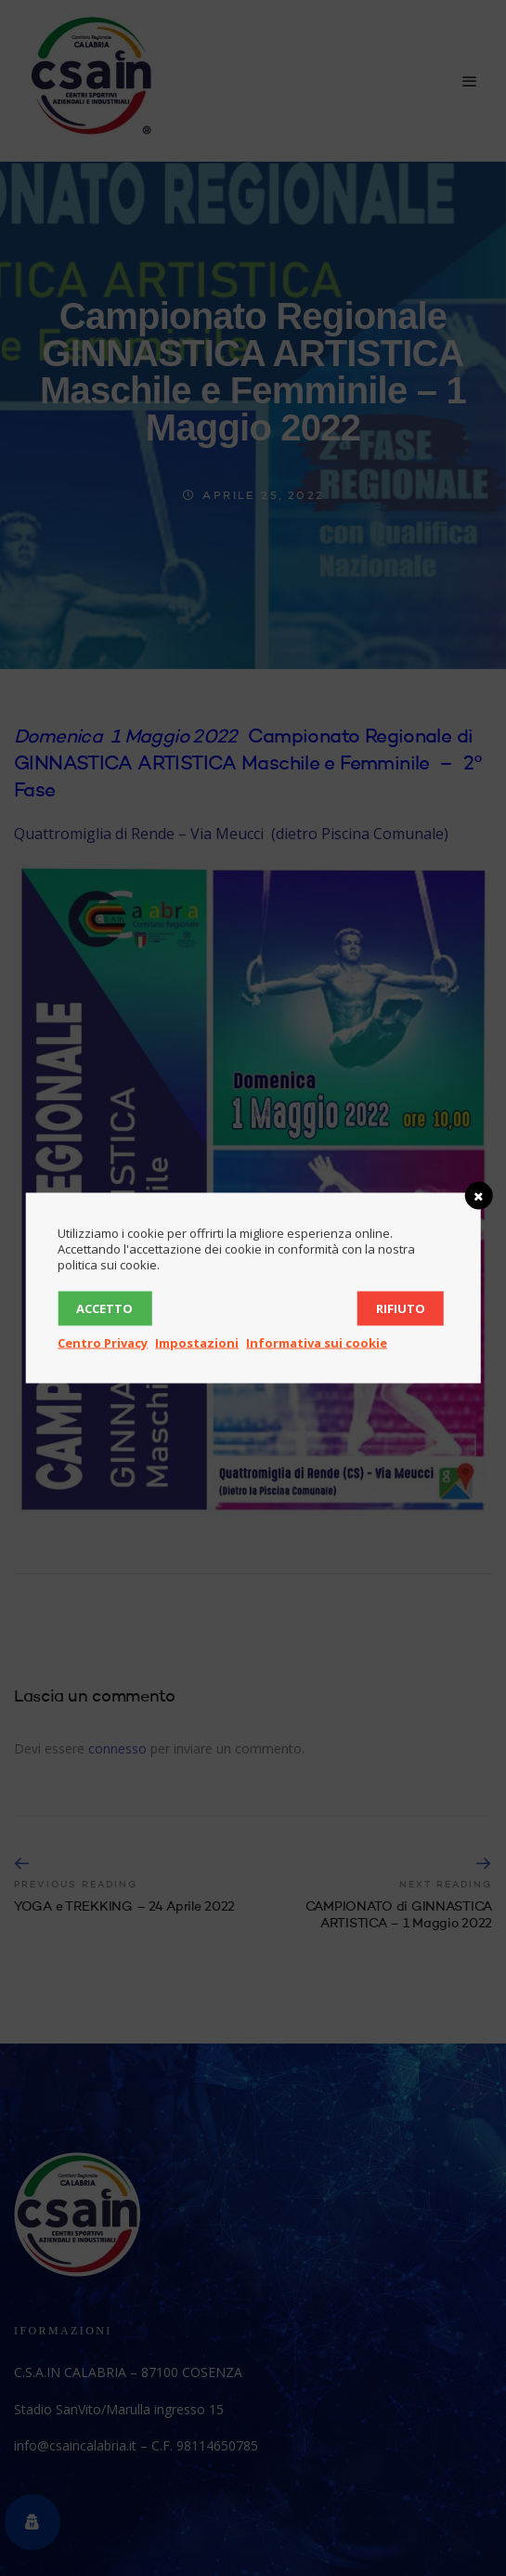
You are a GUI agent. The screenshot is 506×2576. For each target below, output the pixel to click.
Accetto (104, 1308)
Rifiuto (400, 1308)
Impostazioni (197, 1342)
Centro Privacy (103, 1342)
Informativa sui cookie (316, 1342)
